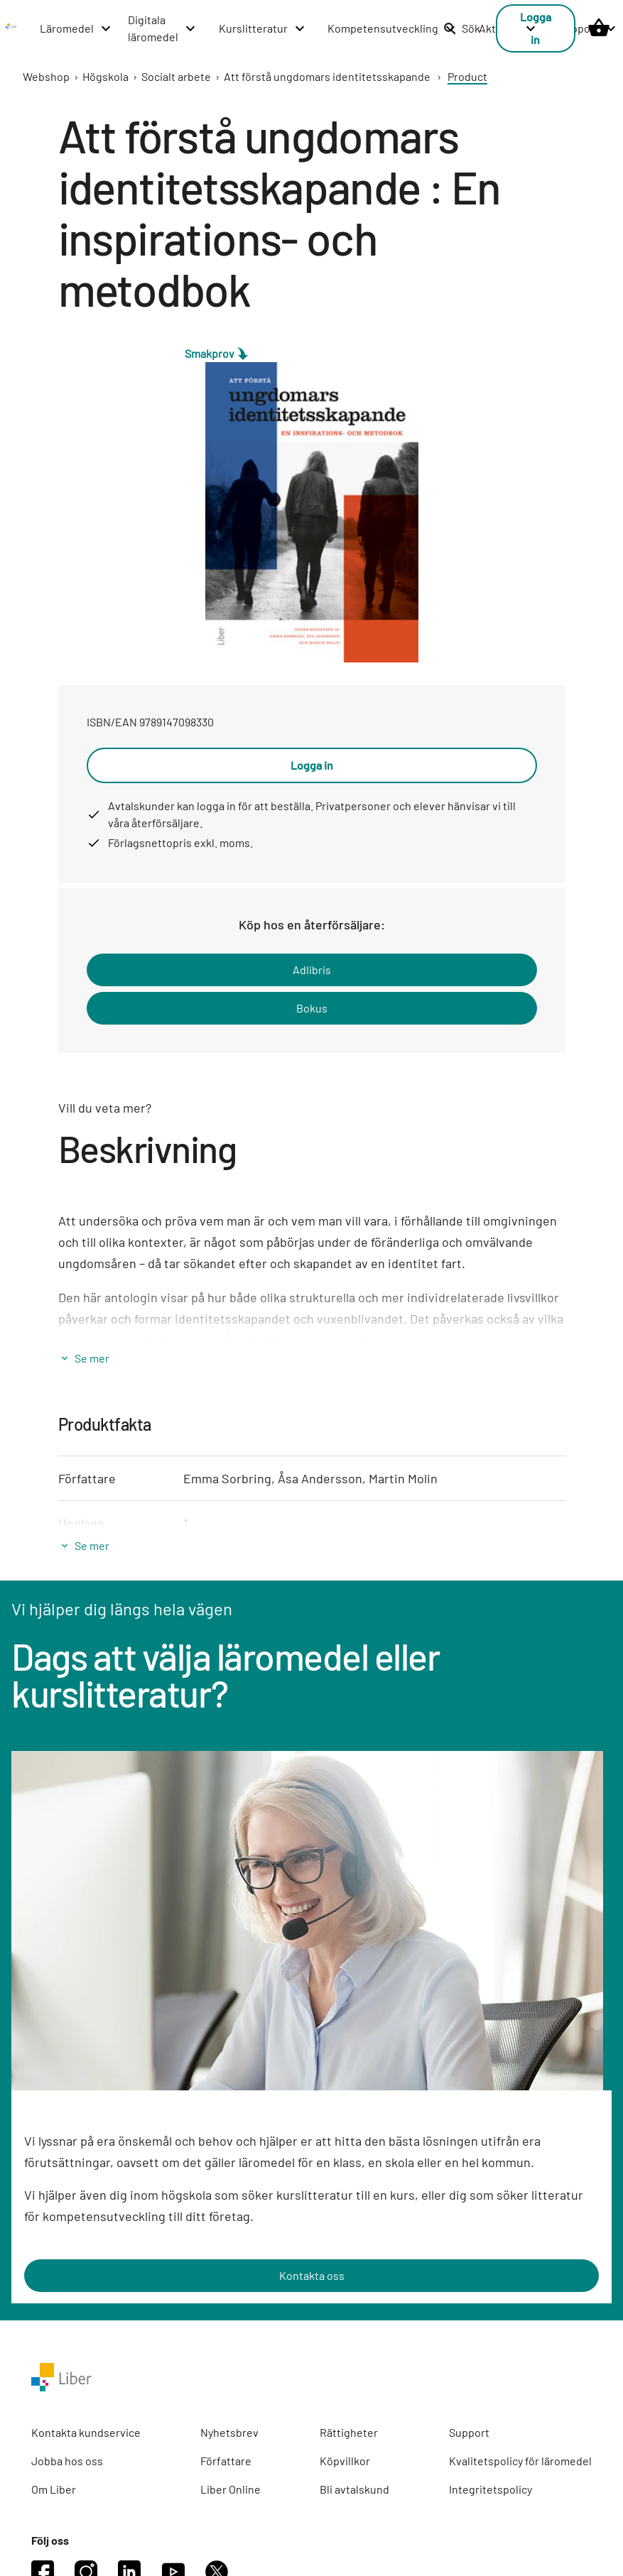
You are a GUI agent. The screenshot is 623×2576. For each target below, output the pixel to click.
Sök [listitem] (461, 28)
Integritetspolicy (490, 2489)
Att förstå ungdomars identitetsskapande (327, 76)
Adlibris (312, 969)
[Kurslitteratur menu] (262, 28)
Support (469, 2432)
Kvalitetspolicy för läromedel (520, 2460)
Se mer (92, 1358)
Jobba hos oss (67, 2460)
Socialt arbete (176, 76)
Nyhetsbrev (229, 2432)
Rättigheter (349, 2432)
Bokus (311, 1008)
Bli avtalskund (354, 2489)
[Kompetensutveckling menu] (392, 28)
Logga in (312, 765)
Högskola (105, 76)
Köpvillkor (345, 2460)
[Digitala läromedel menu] (162, 28)
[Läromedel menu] (76, 28)
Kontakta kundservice (86, 2432)
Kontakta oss (312, 2275)
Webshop (46, 76)
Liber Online (230, 2489)
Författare (225, 2460)
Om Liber (53, 2489)
